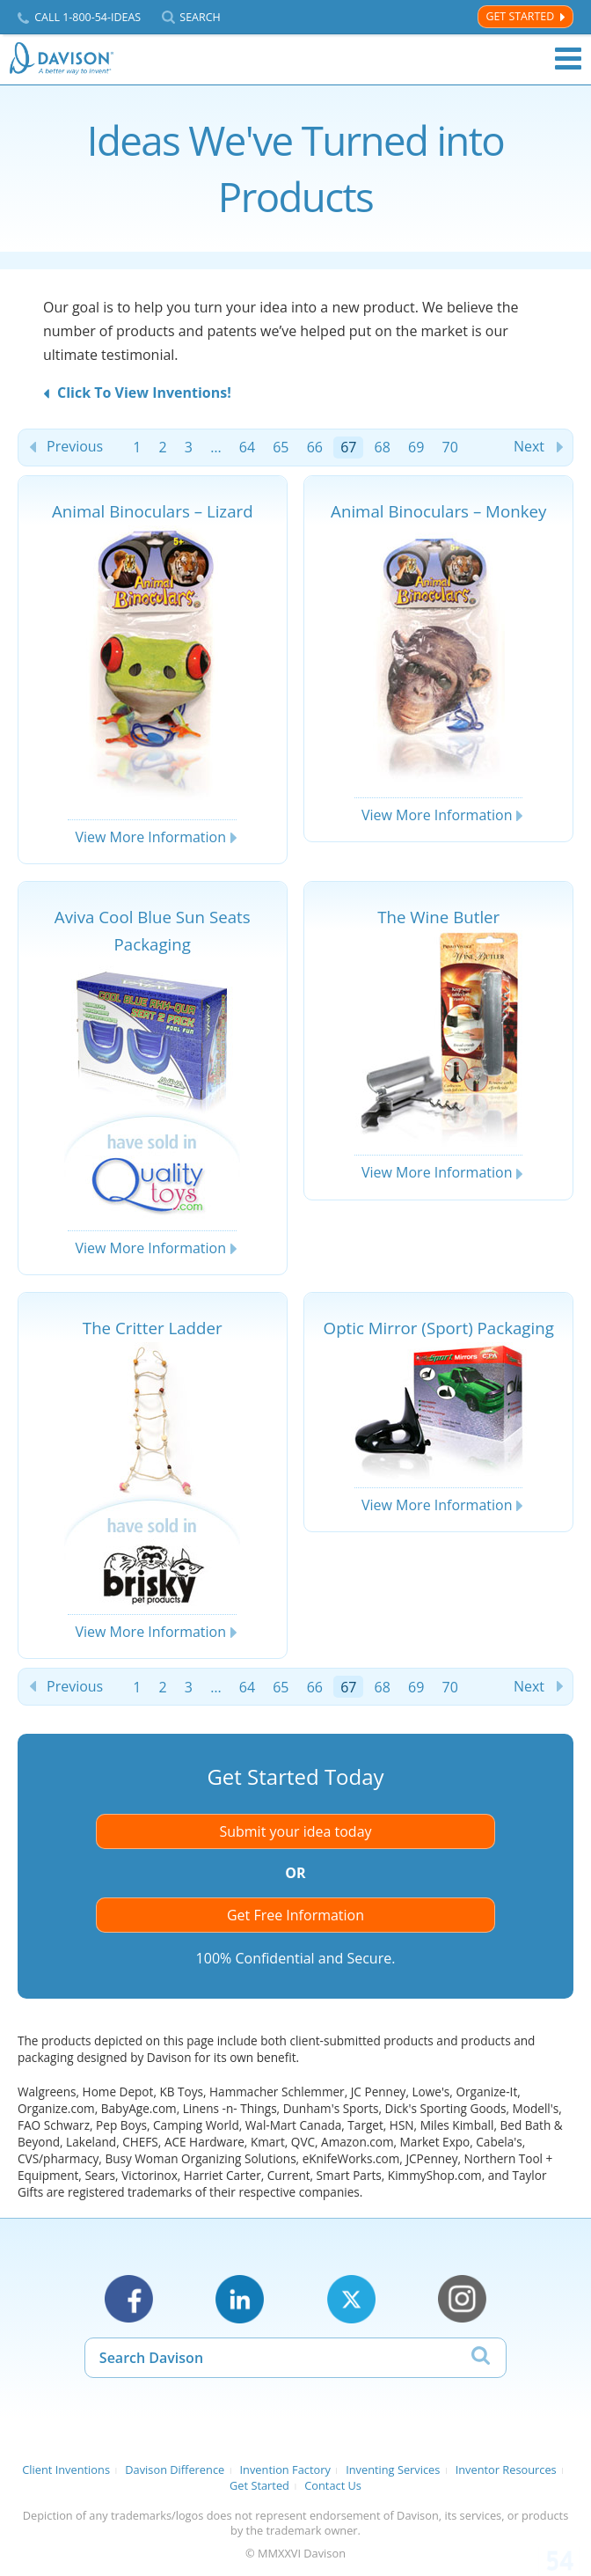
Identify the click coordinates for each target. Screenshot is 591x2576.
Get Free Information (295, 1915)
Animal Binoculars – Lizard (152, 511)
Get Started (519, 16)
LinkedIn (239, 2299)
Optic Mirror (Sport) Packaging (439, 1328)
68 (382, 447)
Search (199, 17)
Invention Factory (285, 2469)
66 (315, 447)
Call (87, 17)
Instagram (462, 2299)
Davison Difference (174, 2469)
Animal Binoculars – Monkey (438, 511)
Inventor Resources (506, 2469)
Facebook (129, 2299)
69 (416, 447)
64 (247, 447)
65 (280, 447)
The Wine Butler (438, 917)
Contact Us (332, 2485)
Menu (568, 59)
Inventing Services (393, 2469)
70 (449, 447)
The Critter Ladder (153, 1328)
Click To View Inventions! (144, 392)
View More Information (150, 837)
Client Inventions (66, 2469)
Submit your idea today (295, 1831)
